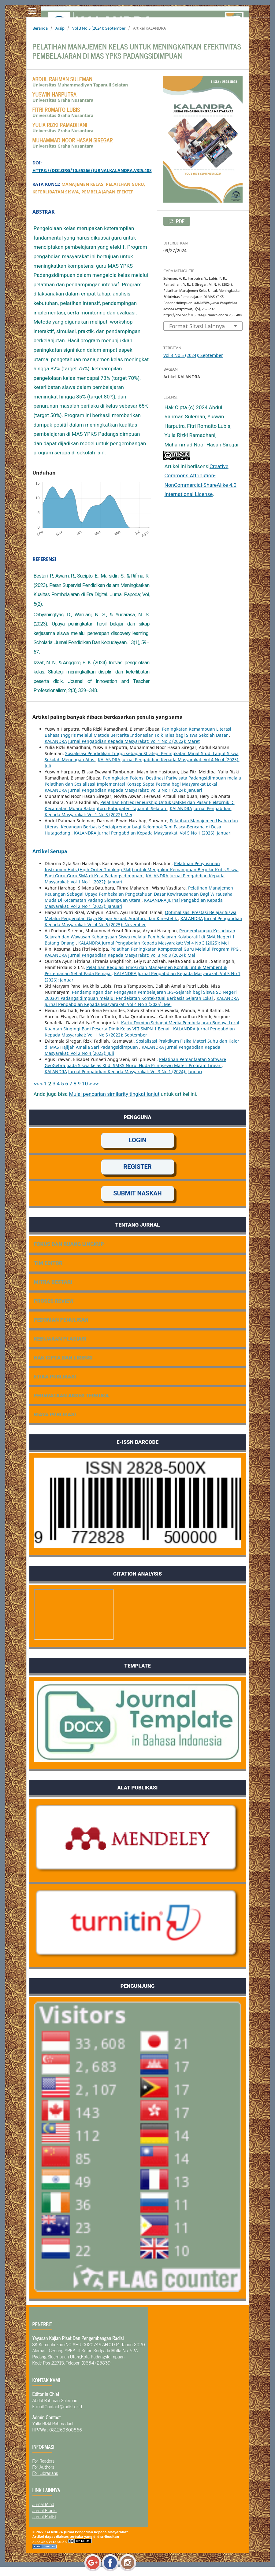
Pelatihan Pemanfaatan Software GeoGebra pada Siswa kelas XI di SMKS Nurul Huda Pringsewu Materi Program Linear (135, 1062)
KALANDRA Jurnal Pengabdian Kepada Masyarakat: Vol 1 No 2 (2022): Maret (122, 741)
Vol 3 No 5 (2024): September (98, 28)
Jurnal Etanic (44, 2510)
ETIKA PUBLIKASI (55, 1377)
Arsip (60, 28)
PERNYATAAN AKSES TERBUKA (71, 1396)
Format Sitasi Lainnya (197, 326)
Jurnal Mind (43, 2504)
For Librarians (45, 2473)
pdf (180, 221)
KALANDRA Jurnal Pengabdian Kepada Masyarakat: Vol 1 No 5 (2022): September (140, 1032)
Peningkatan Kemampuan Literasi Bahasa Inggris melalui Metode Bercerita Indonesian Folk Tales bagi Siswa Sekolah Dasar (138, 732)
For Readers (43, 2460)
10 (85, 1084)
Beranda (40, 28)
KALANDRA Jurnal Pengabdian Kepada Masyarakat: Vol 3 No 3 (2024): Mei (120, 955)
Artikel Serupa (49, 851)
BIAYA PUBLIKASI (55, 1414)
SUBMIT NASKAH (137, 1193)
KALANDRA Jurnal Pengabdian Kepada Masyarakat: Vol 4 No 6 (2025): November (143, 921)
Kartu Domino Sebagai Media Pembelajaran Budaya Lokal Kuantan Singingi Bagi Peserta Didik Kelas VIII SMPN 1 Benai (142, 1026)
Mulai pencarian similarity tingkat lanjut (114, 1094)
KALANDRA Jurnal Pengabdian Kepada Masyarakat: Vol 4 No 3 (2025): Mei (153, 943)
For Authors (43, 2467)
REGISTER (137, 1166)
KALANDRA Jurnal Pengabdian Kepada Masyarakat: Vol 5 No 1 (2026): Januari (153, 833)
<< (36, 1084)
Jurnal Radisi (44, 2516)
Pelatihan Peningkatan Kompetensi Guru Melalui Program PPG (175, 949)
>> (96, 1084)
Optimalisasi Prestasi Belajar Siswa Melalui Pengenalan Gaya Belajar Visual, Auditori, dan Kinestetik (140, 915)
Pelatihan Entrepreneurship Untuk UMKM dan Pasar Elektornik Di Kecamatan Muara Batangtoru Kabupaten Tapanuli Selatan (140, 805)
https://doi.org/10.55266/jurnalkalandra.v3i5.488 (92, 170)
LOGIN (138, 1140)
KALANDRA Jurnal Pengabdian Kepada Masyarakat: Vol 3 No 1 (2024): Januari (123, 790)
